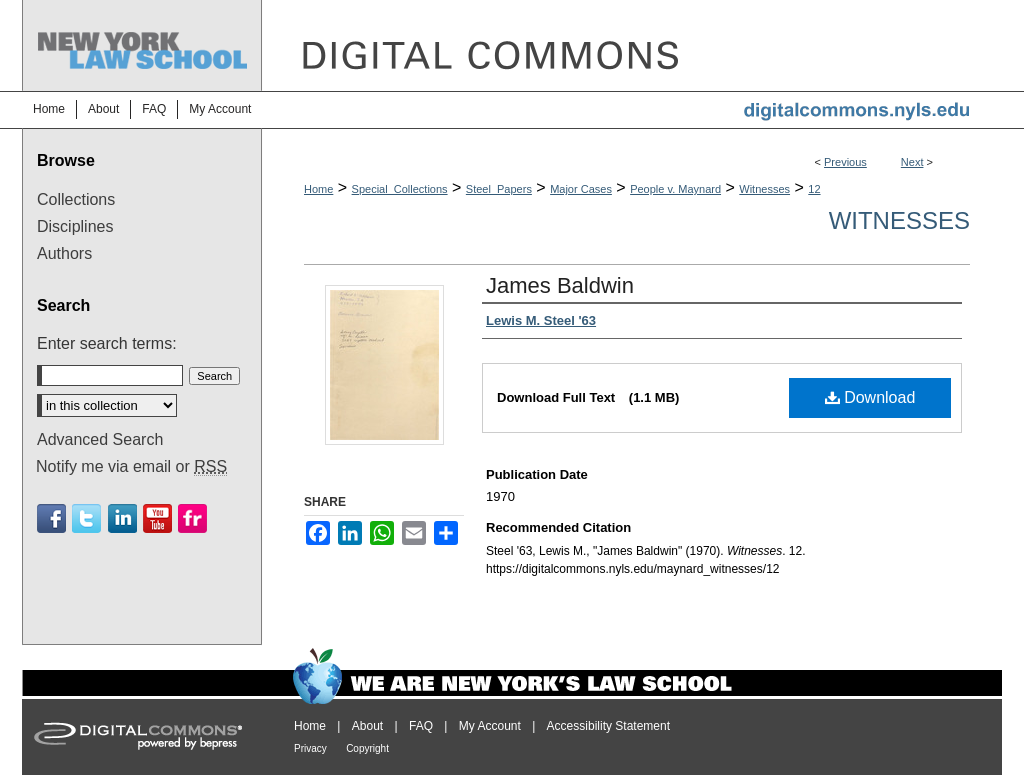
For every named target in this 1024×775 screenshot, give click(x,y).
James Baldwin (560, 285)
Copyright (367, 748)
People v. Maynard (675, 189)
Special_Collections (400, 189)
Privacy (310, 748)
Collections (76, 199)
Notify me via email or (131, 467)
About (367, 726)
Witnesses (764, 189)
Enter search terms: (107, 343)
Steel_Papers (499, 189)
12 (814, 189)
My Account (490, 726)
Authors (64, 253)
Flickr (192, 518)
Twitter (86, 518)
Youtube (157, 518)
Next (912, 162)
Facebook (51, 518)
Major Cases (581, 189)
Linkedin (122, 518)
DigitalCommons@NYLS (632, 45)
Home (318, 189)
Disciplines (75, 226)
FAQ (421, 726)
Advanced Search (100, 439)
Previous (845, 162)
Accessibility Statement (608, 726)
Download (870, 397)
